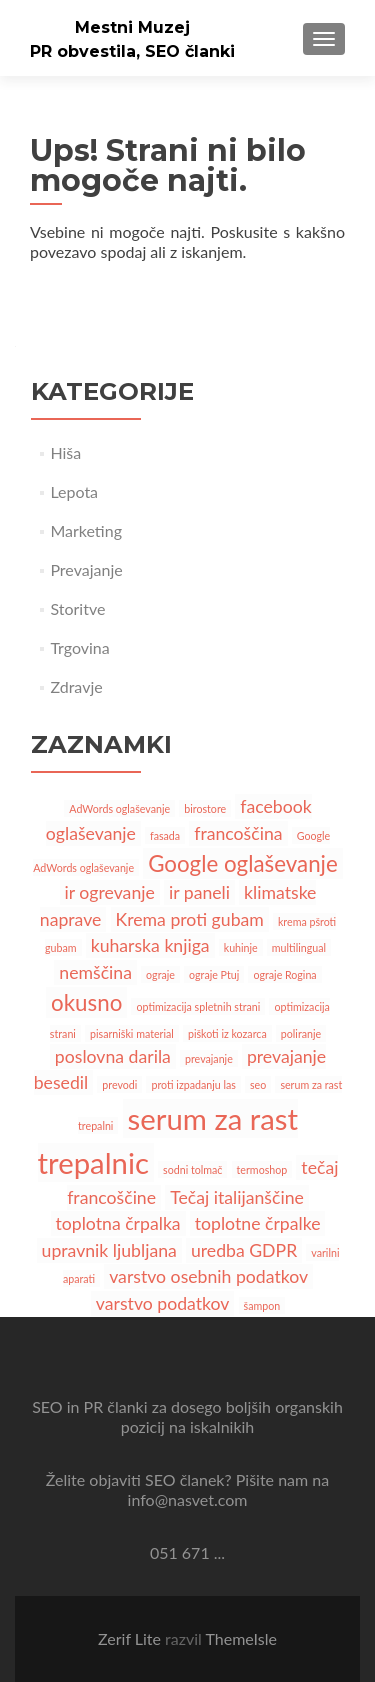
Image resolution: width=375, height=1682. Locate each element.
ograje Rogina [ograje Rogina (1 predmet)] (284, 974)
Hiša (65, 452)
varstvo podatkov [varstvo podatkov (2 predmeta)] (163, 1303)
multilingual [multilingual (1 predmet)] (299, 947)
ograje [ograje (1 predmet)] (160, 974)
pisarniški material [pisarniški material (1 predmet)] (132, 1033)
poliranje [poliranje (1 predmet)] (301, 1033)
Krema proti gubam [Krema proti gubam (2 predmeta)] (190, 919)
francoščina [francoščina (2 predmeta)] (238, 833)
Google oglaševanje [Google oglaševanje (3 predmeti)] (243, 863)
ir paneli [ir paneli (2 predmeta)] (199, 892)
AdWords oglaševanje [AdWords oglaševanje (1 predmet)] (119, 808)
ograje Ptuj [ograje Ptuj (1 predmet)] (214, 974)
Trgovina (79, 647)
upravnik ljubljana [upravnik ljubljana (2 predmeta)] (109, 1250)
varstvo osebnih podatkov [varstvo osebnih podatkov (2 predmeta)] (208, 1276)
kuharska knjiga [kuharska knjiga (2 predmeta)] (150, 945)
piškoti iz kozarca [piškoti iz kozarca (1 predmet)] (227, 1033)
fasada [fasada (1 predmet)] (165, 835)
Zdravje (76, 686)
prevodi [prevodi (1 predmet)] (119, 1084)
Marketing (86, 530)
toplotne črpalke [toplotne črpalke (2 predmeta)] (258, 1223)
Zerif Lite (131, 1638)
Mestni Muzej (132, 27)
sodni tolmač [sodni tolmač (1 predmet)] (192, 1169)
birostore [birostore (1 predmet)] (205, 808)
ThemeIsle (240, 1638)
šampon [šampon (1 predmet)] (262, 1305)
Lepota (74, 491)
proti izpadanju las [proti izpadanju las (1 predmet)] (193, 1084)
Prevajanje (86, 569)
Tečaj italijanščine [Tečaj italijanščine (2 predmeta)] (237, 1197)
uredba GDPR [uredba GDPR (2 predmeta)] (244, 1250)
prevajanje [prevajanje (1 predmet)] (209, 1058)
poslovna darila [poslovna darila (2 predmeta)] (113, 1056)
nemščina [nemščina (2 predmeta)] (95, 972)
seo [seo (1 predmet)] (258, 1084)
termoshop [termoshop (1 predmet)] (262, 1169)
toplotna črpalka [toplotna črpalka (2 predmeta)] (118, 1223)
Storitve (77, 608)
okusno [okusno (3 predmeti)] (86, 1002)
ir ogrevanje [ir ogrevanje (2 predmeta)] (110, 892)
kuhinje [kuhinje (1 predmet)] (241, 947)
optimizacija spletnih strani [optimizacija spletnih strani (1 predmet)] (198, 1006)
